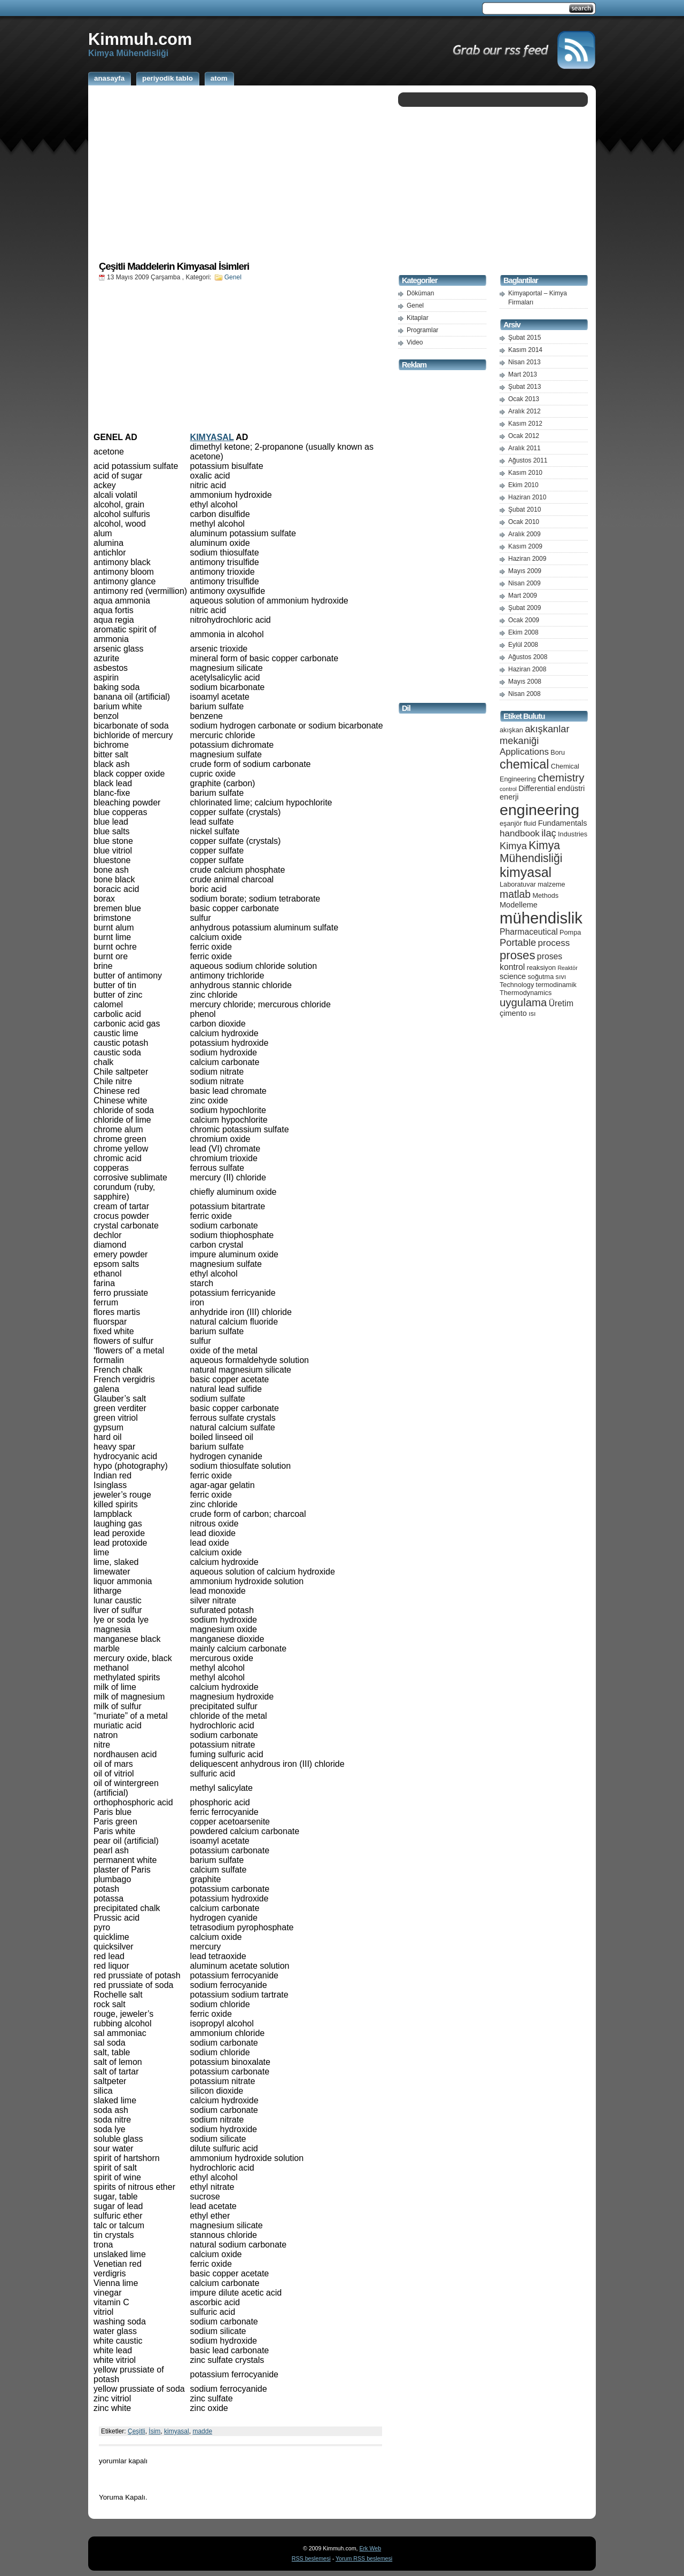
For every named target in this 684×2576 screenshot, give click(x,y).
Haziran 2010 (527, 497)
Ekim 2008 (523, 632)
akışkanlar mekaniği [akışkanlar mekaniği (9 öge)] (535, 734)
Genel (233, 277)
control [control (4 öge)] (508, 789)
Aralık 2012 (524, 411)
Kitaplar (418, 318)
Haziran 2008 (527, 669)
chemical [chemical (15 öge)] (524, 764)
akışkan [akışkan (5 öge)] (511, 730)
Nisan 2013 (524, 362)
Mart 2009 (522, 595)
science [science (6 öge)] (513, 976)
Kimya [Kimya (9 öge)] (513, 845)
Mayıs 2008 (524, 681)
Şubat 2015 (524, 337)
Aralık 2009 (524, 534)
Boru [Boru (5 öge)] (557, 752)
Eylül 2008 (523, 644)
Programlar (422, 330)
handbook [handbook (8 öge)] (520, 833)
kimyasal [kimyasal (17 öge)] (525, 872)
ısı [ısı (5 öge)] (531, 1013)
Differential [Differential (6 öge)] (536, 788)
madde (202, 2431)
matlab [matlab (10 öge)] (515, 894)
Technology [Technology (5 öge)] (517, 985)
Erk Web (370, 2548)
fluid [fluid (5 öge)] (530, 823)
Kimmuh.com (140, 39)
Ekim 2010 (523, 485)
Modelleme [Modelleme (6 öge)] (519, 905)
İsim (154, 2431)
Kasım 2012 (525, 423)
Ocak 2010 (523, 522)
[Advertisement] (240, 172)
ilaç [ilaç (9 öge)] (548, 833)
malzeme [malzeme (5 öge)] (551, 884)
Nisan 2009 (524, 583)
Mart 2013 (522, 374)
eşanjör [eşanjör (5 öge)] (511, 823)
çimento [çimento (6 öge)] (513, 1013)
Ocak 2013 (523, 399)
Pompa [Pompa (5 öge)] (570, 932)
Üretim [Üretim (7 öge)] (561, 1003)
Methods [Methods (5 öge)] (545, 895)
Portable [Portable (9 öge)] (518, 942)
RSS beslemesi (311, 2558)
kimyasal (176, 2431)
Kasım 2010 (525, 472)
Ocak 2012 (523, 436)
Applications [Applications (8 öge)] (524, 752)
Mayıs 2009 (524, 571)
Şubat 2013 (524, 386)
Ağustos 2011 (527, 460)
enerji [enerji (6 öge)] (509, 797)
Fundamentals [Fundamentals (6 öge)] (562, 823)
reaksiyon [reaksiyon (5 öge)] (541, 968)
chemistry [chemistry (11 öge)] (561, 778)
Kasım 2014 (525, 350)
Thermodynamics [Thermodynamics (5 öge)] (525, 993)
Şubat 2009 (524, 608)
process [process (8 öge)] (554, 943)
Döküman (420, 293)
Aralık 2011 (524, 448)
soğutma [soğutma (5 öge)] (541, 977)
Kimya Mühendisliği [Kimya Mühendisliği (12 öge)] (531, 851)
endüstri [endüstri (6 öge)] (571, 788)
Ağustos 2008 (527, 657)
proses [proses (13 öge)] (517, 955)
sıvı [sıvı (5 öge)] (561, 977)
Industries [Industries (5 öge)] (572, 834)
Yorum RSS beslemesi (364, 2558)
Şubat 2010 (524, 509)
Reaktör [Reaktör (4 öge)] (567, 968)
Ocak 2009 (523, 620)
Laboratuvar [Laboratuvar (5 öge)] (518, 884)
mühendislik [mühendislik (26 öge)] (541, 918)
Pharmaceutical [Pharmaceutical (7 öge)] (529, 931)
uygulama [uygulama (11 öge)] (523, 1002)
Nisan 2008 (524, 694)
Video (415, 342)
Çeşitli (136, 2431)
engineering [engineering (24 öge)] (539, 809)
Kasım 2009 (525, 546)
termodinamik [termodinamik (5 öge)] (556, 985)
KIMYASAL (212, 437)
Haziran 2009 (527, 558)
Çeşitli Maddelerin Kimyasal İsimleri (174, 266)
